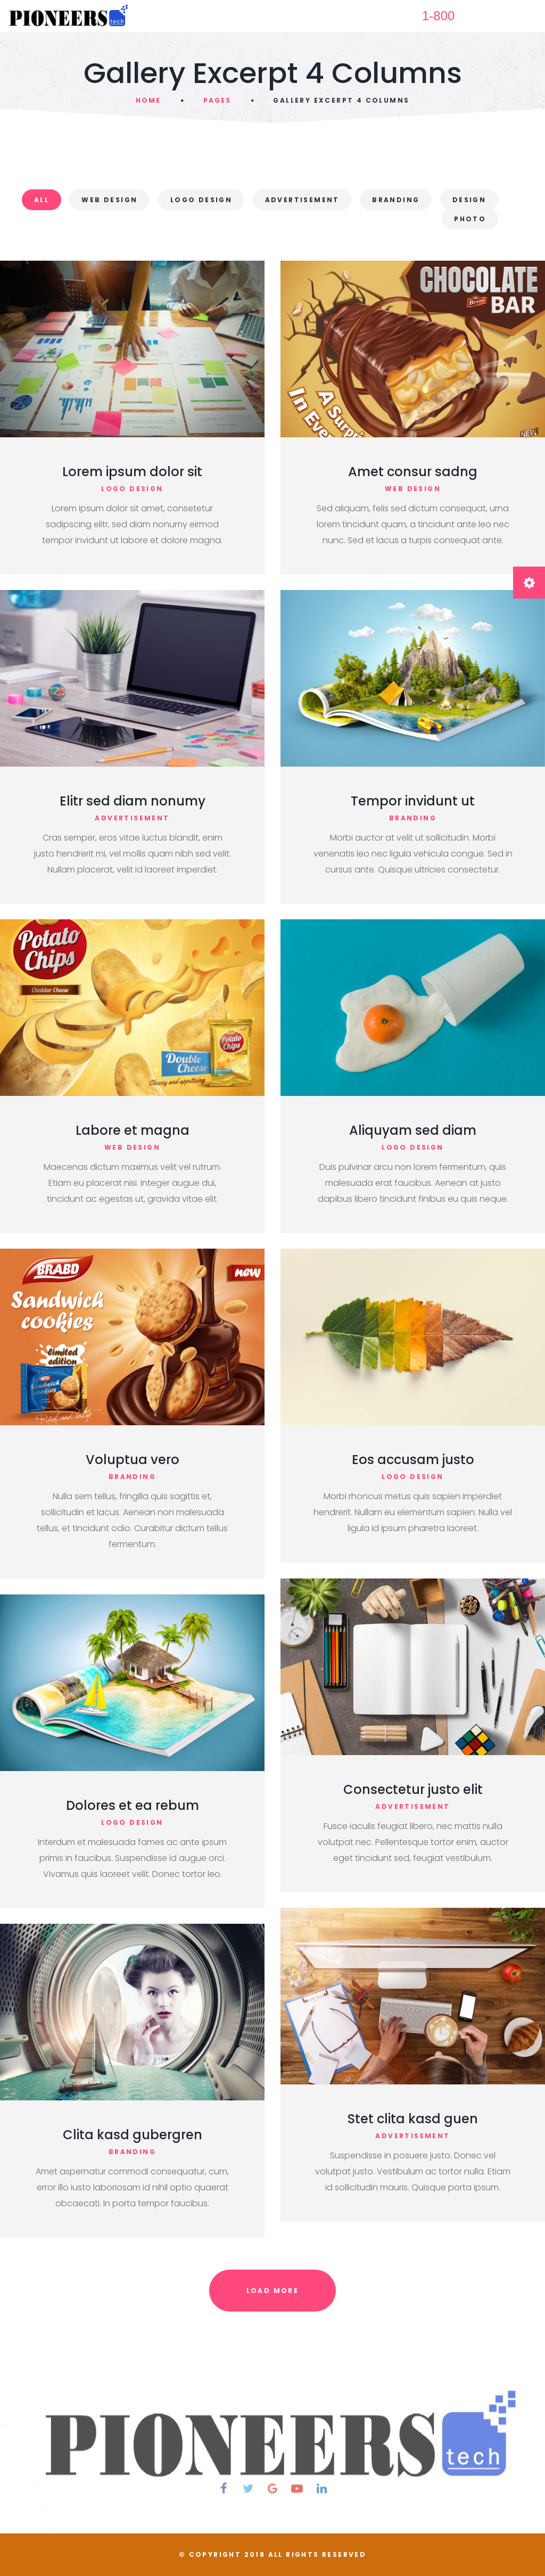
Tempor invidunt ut (413, 801)
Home (148, 100)
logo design (132, 488)
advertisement (132, 817)
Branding (395, 199)
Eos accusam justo (413, 1459)
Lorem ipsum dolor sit (132, 471)
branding (412, 817)
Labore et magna (132, 1130)
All (41, 199)
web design (413, 488)
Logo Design (201, 199)
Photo (470, 218)
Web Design (109, 199)
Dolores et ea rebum (132, 1805)
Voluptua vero (132, 1459)
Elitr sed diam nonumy (132, 801)
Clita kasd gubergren (132, 2134)
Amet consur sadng (412, 471)
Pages (217, 100)
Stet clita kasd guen (413, 2119)
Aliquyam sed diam (412, 1130)
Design (469, 199)
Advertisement (302, 199)
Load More (272, 2290)
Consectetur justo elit (413, 1789)
